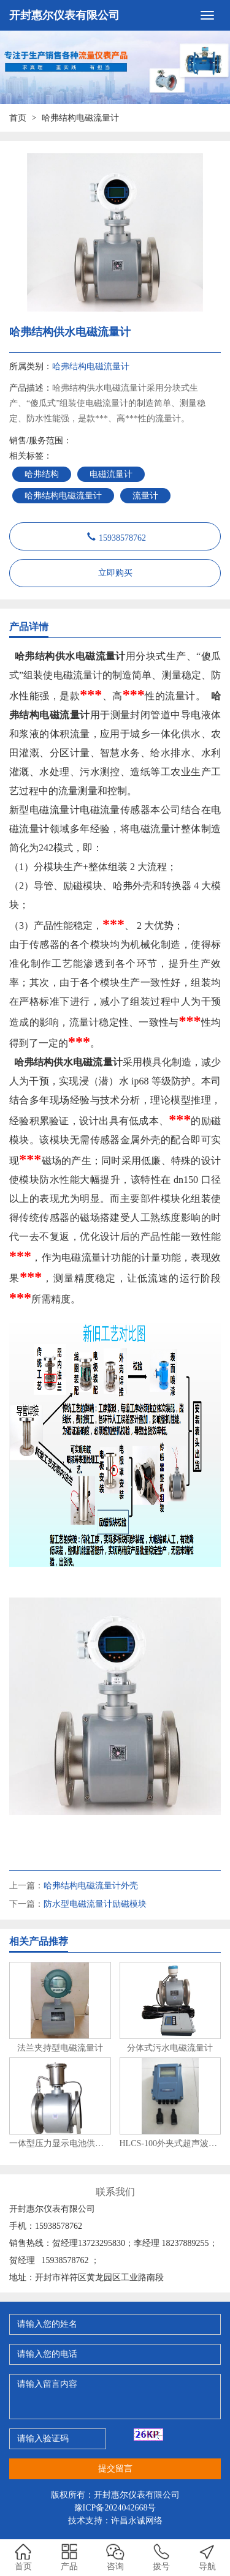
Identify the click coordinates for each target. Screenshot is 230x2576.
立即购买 (115, 572)
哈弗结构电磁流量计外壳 (91, 1885)
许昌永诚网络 (137, 2520)
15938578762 (122, 536)
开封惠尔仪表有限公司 (64, 15)
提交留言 (115, 2468)
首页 (17, 117)
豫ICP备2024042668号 (115, 2507)
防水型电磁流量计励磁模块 (95, 1904)
